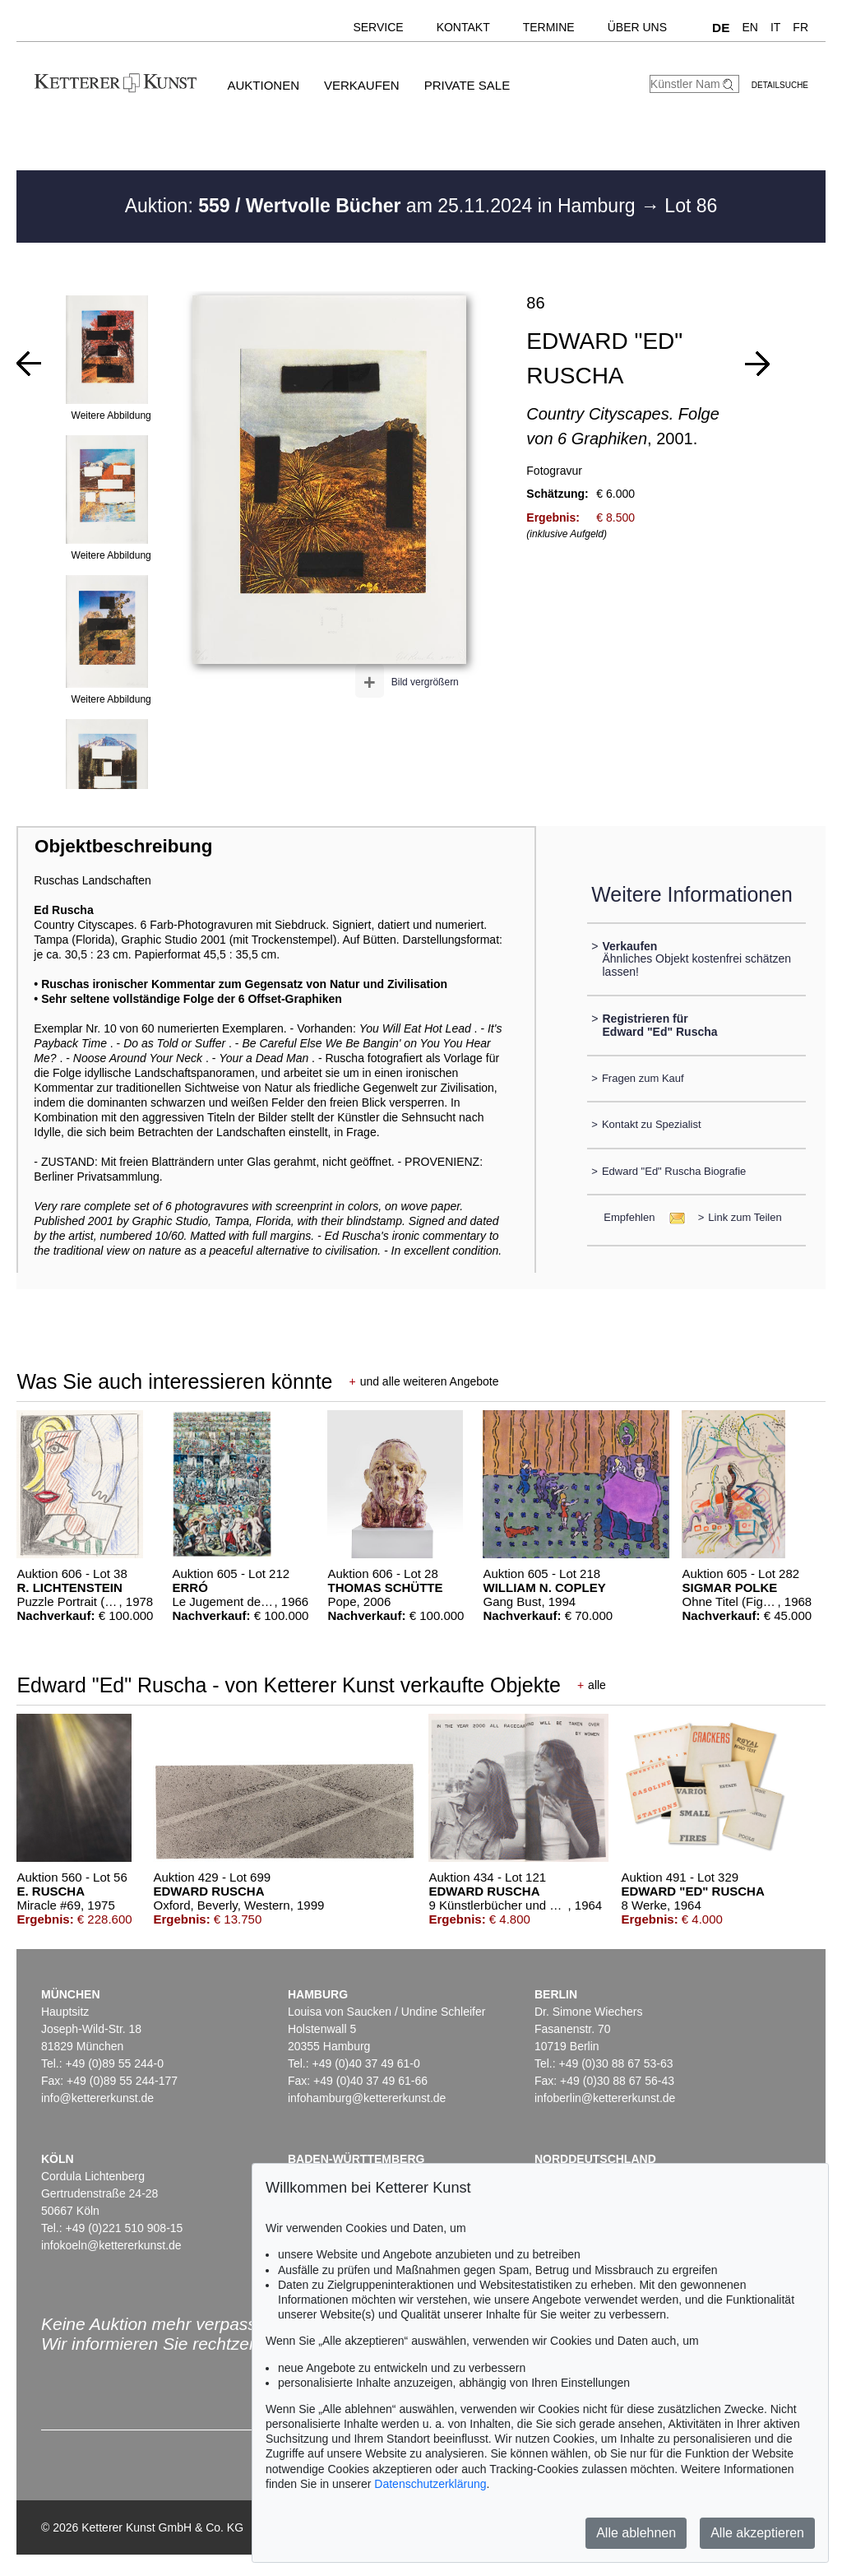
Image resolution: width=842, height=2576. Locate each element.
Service (378, 27)
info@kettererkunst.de (97, 2098)
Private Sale (467, 85)
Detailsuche (780, 85)
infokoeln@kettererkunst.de (111, 2245)
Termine (549, 27)
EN (749, 27)
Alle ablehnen (636, 2533)
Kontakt (463, 27)
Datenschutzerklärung (430, 2483)
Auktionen (263, 85)
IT (775, 27)
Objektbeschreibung (123, 846)
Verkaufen (362, 85)
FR (800, 27)
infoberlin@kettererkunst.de (604, 2098)
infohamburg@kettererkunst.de (367, 2098)
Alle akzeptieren (757, 2533)
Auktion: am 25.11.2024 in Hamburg (383, 205)
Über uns (637, 27)
